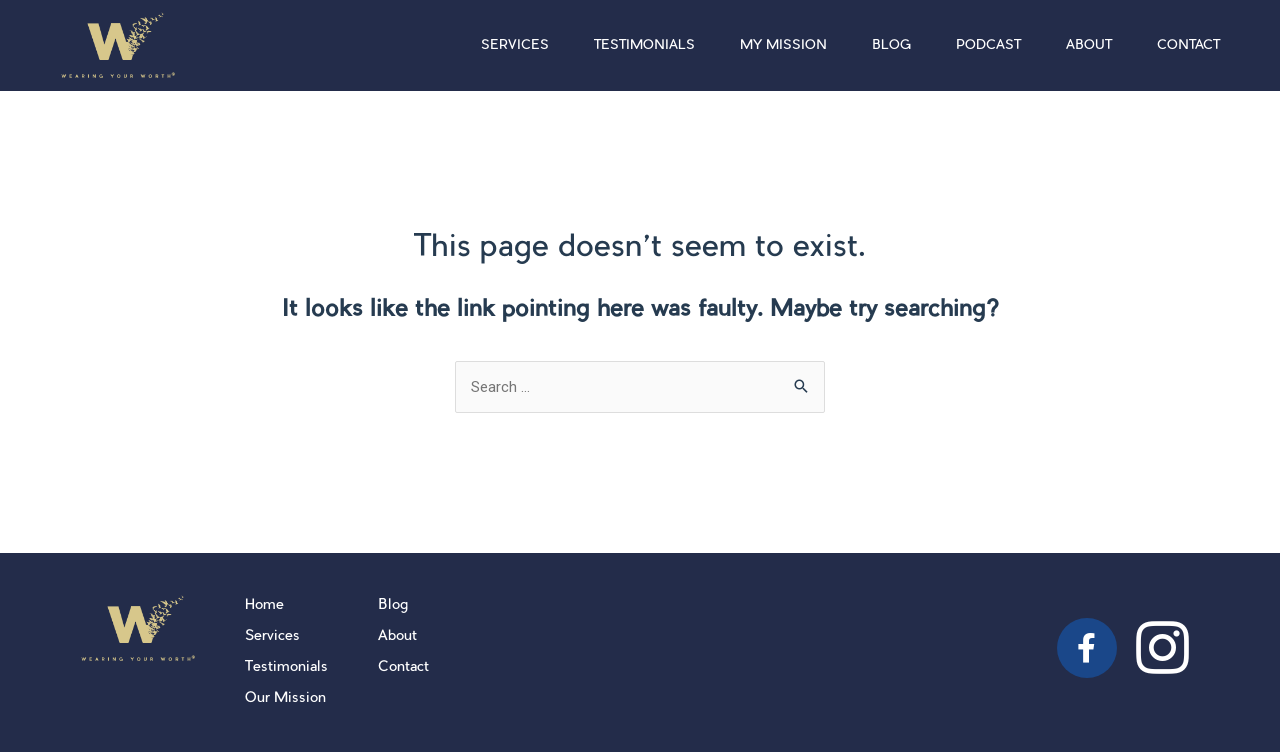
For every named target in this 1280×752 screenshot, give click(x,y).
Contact (1188, 45)
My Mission (783, 45)
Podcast (988, 45)
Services (515, 45)
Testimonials (644, 45)
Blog (891, 45)
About (1089, 45)
